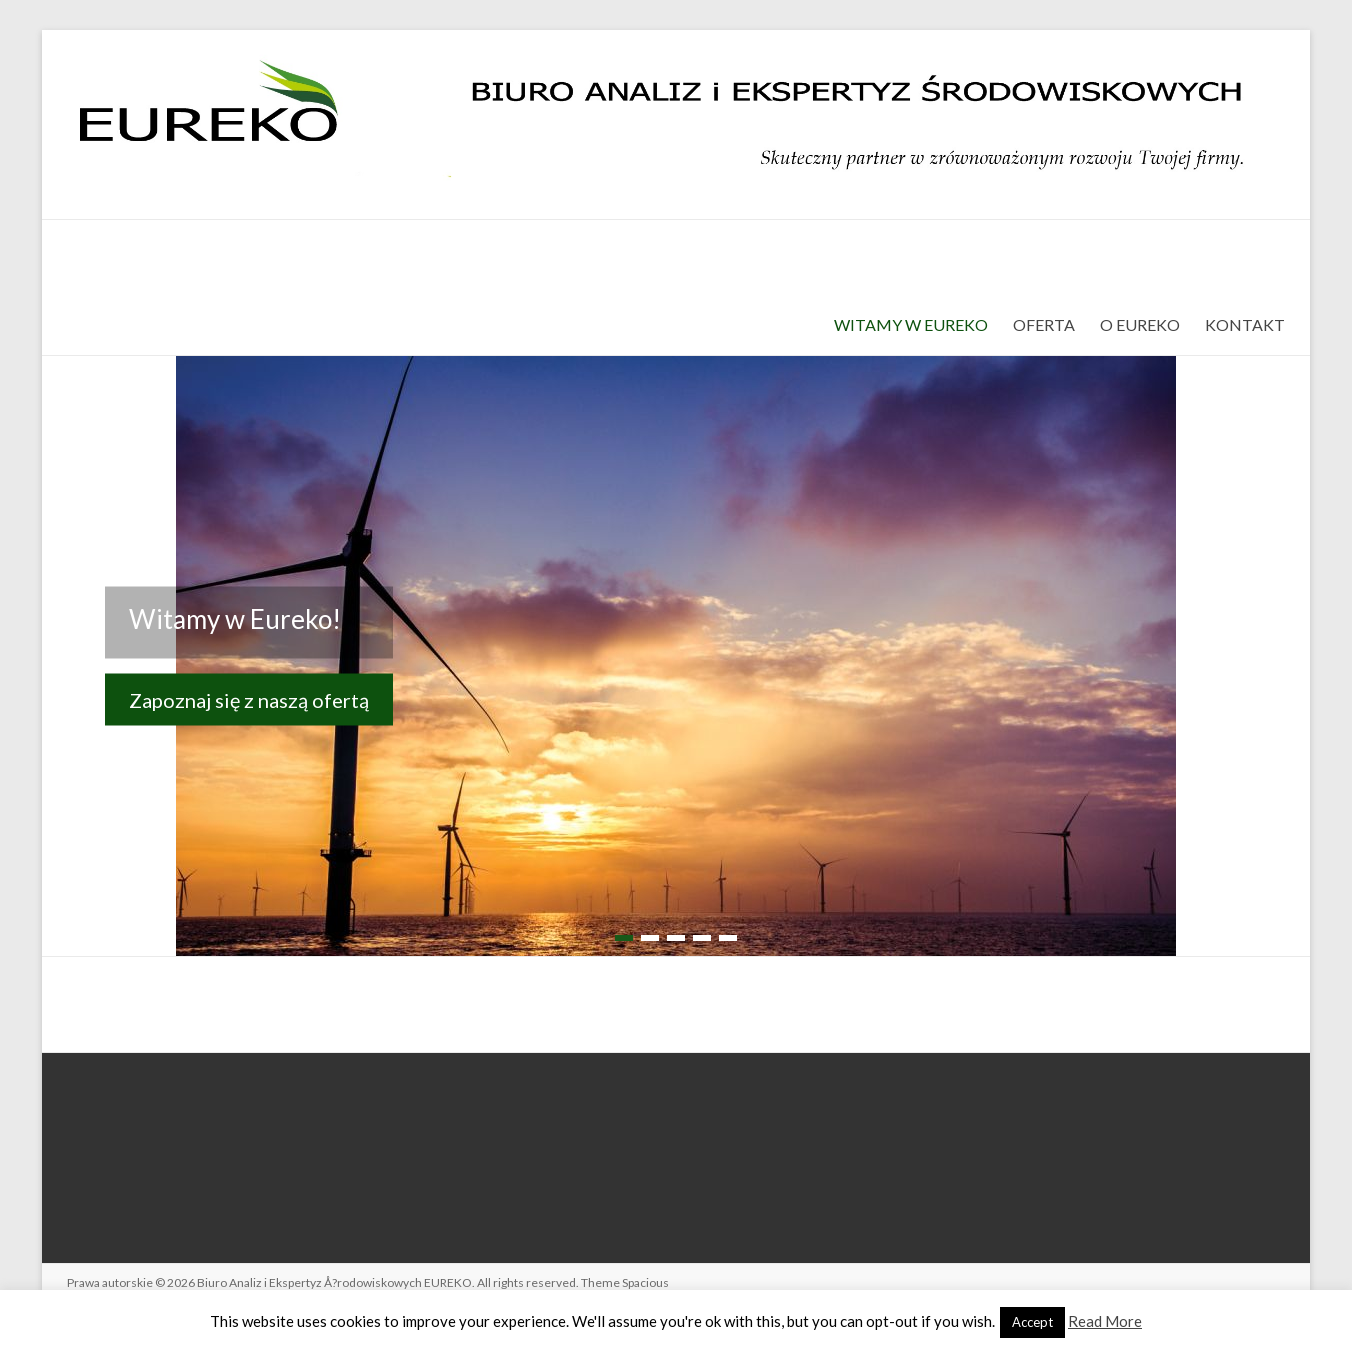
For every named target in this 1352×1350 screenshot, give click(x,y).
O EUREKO (1140, 324)
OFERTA (1044, 324)
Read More (1105, 1321)
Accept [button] (1032, 1322)
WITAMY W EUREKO (911, 324)
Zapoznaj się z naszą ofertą (249, 699)
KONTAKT (1245, 324)
